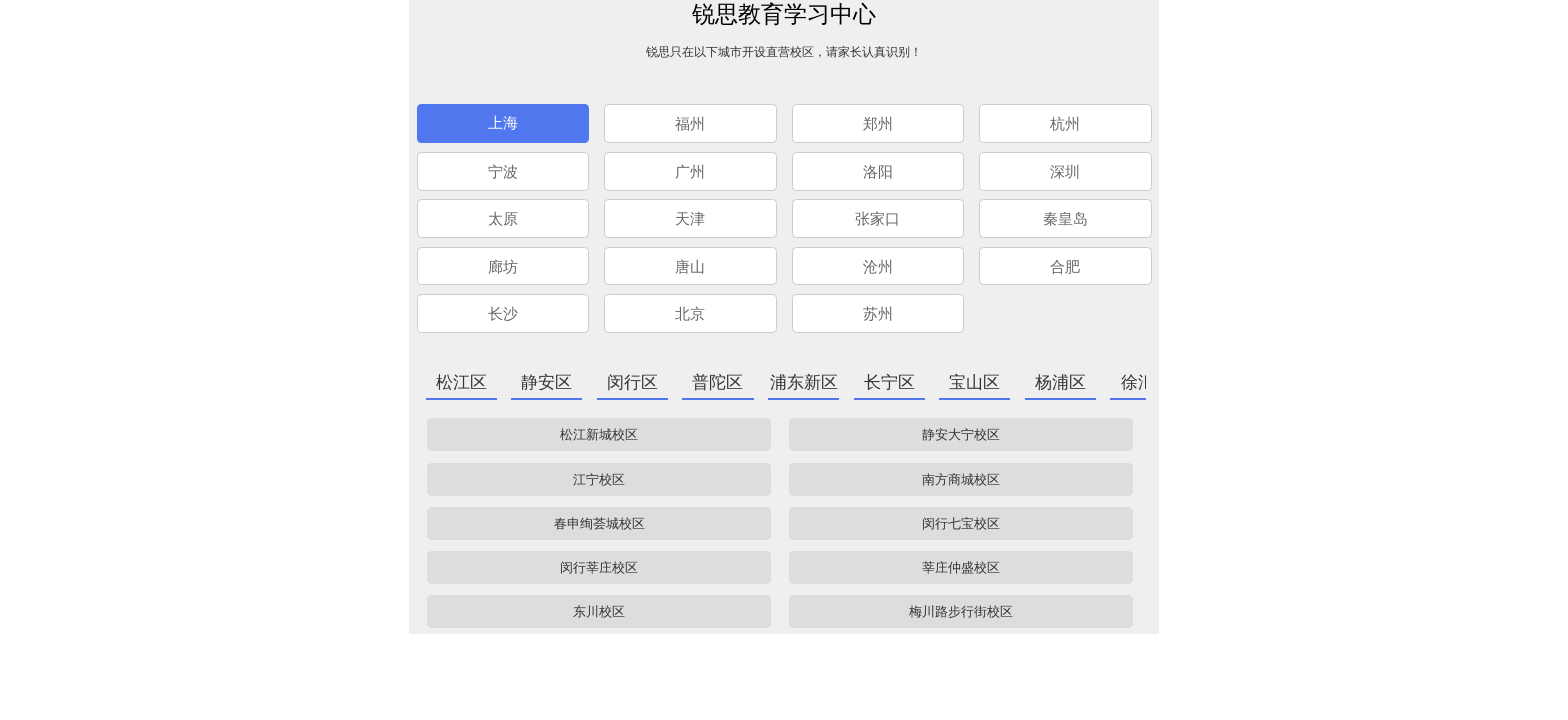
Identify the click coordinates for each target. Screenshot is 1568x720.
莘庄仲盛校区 (961, 567)
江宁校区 (599, 479)
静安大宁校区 (961, 434)
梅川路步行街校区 (961, 611)
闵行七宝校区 (961, 523)
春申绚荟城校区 (599, 523)
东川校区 (599, 611)
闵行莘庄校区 (599, 567)
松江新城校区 (599, 434)
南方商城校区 (961, 479)
